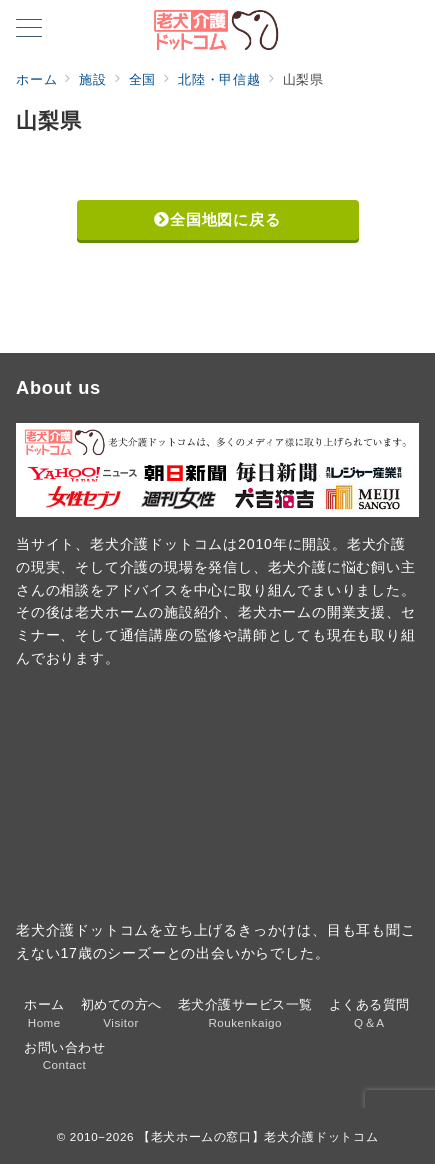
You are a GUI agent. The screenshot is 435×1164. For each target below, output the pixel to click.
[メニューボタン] (29, 30)
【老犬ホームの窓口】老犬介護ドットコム (258, 1136)
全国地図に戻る (217, 219)
